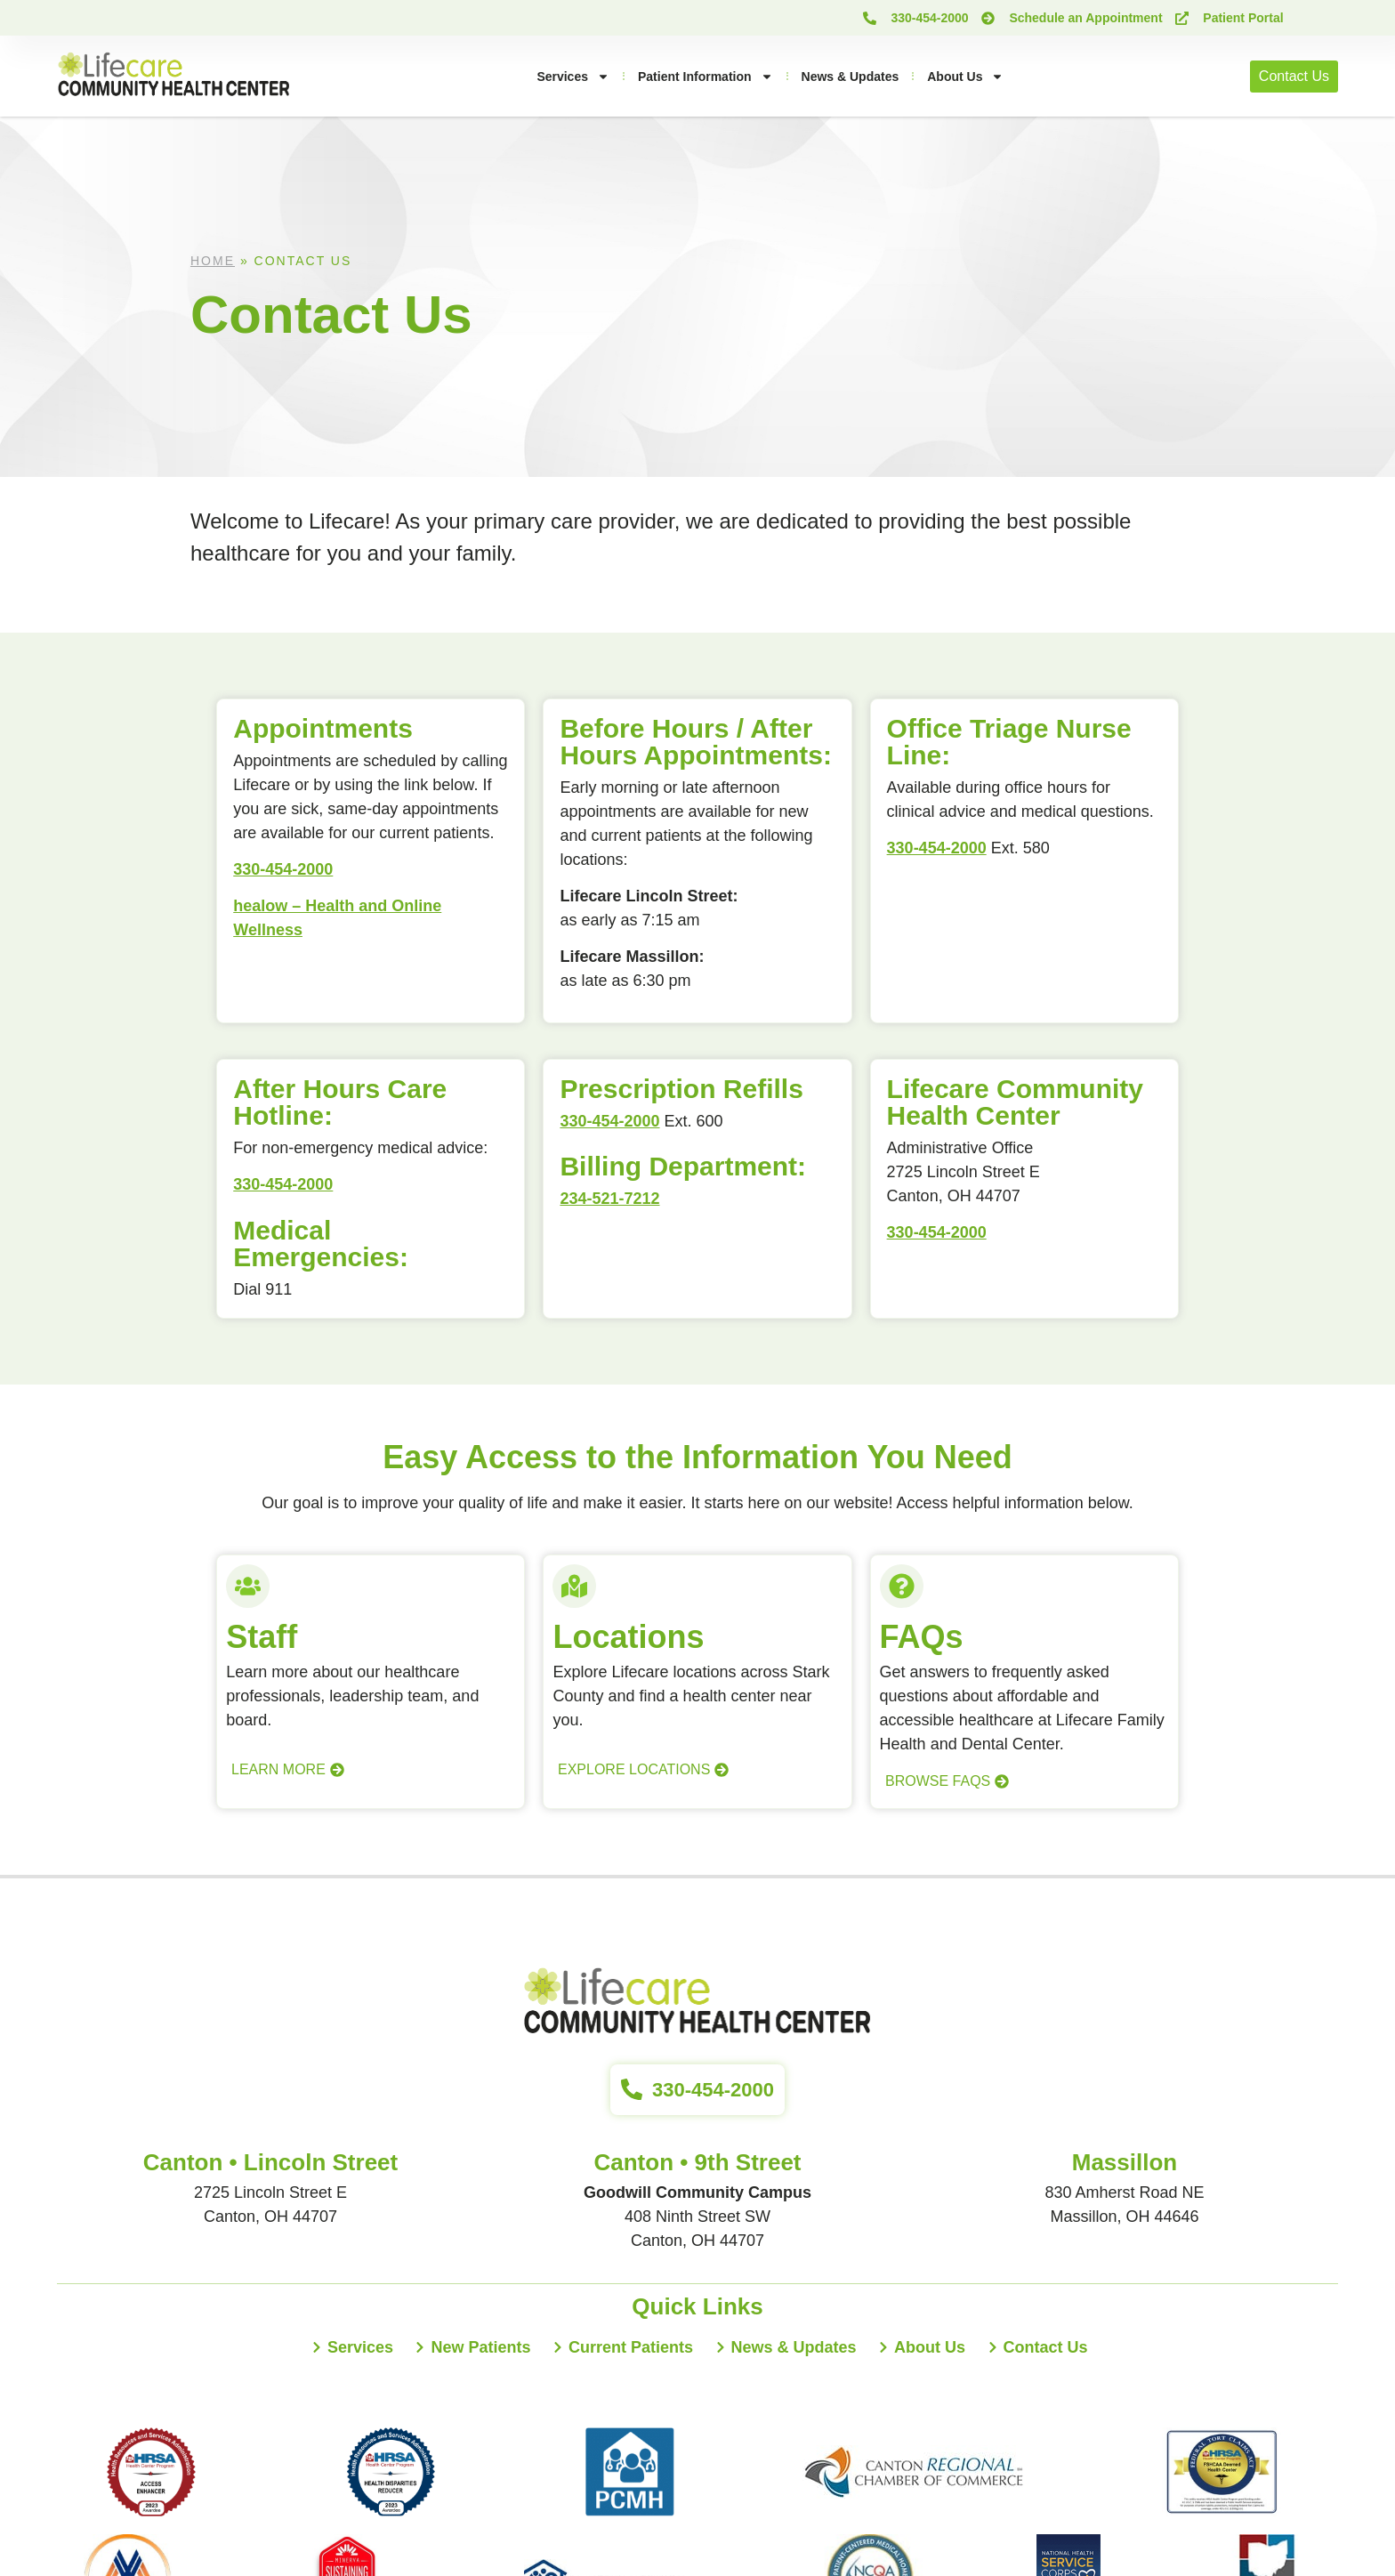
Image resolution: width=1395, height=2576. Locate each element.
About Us (965, 76)
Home (212, 261)
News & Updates (850, 76)
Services (572, 76)
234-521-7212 (609, 1198)
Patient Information (705, 76)
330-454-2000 (283, 869)
